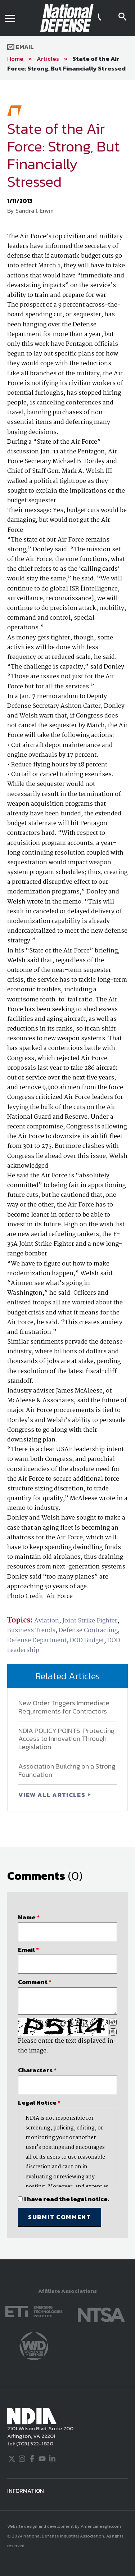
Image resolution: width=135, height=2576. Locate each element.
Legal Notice (39, 2102)
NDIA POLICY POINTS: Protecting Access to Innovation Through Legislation (66, 1738)
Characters (37, 2070)
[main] (67, 1169)
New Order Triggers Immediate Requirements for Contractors (63, 1707)
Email (20, 46)
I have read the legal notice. (66, 2199)
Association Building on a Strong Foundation (66, 1770)
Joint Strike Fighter (89, 1621)
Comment (34, 1982)
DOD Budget (87, 1640)
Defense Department (37, 1640)
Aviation (46, 1621)
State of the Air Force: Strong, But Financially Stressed (66, 63)
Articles (48, 58)
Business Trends (31, 1630)
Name (29, 1917)
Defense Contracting (88, 1630)
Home (15, 58)
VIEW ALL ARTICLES (52, 1794)
